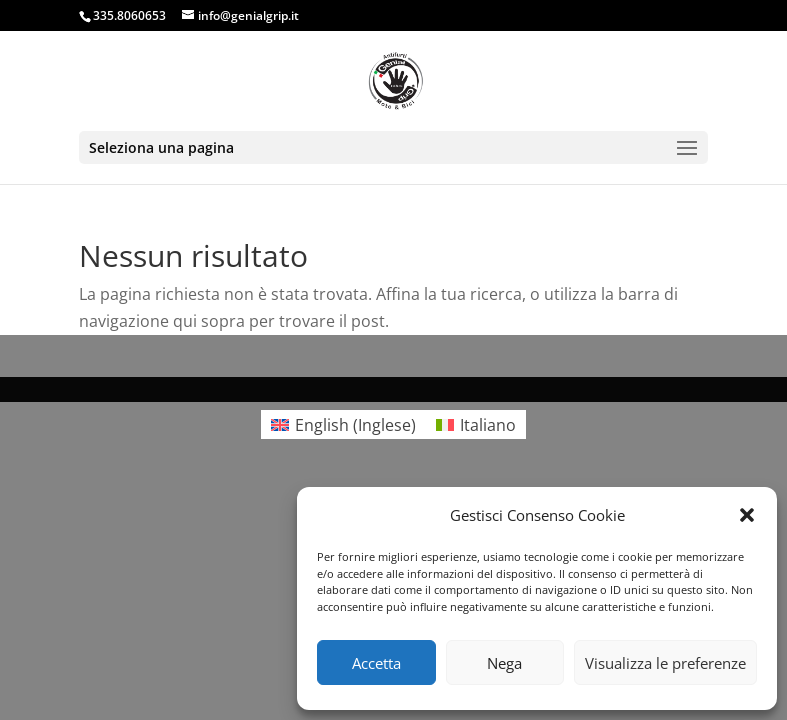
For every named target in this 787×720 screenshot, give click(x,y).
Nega (504, 663)
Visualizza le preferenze (665, 663)
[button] (747, 515)
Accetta (376, 663)
